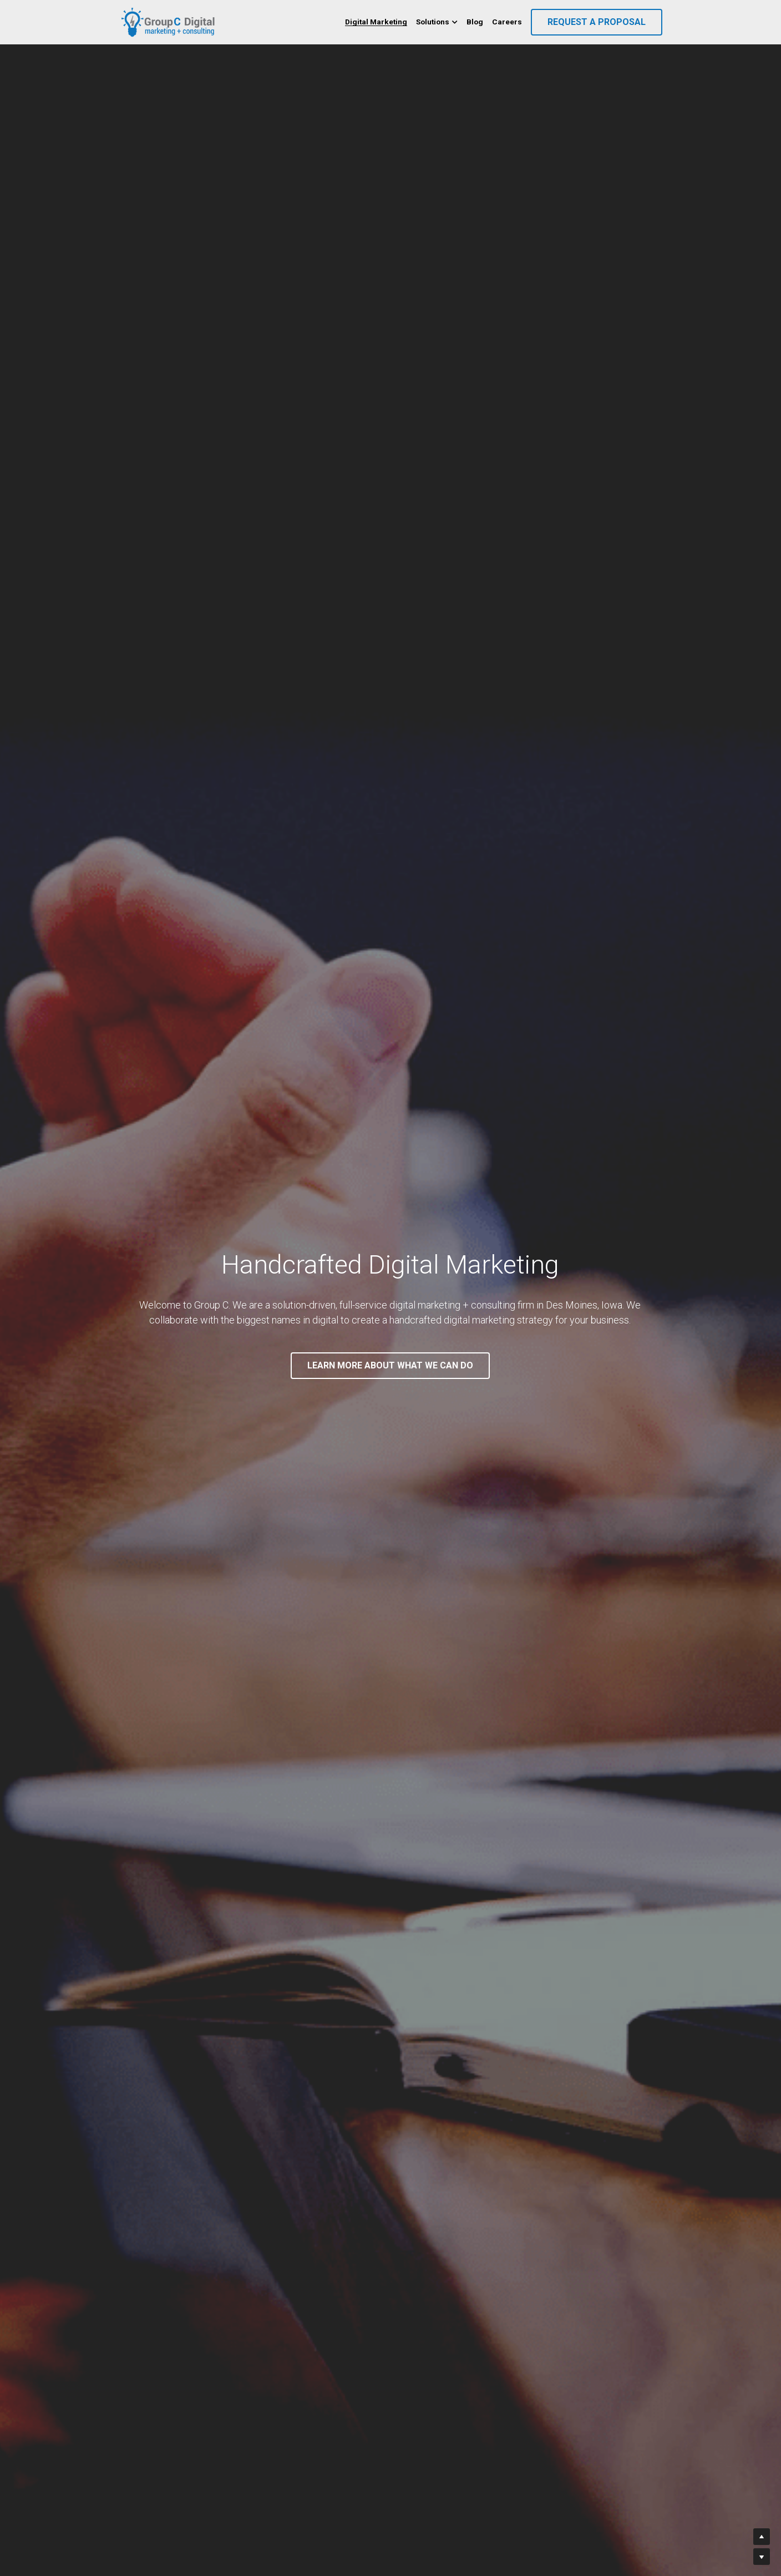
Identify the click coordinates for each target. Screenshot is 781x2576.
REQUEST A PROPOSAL (596, 22)
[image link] (169, 21)
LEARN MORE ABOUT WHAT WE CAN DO (390, 1365)
